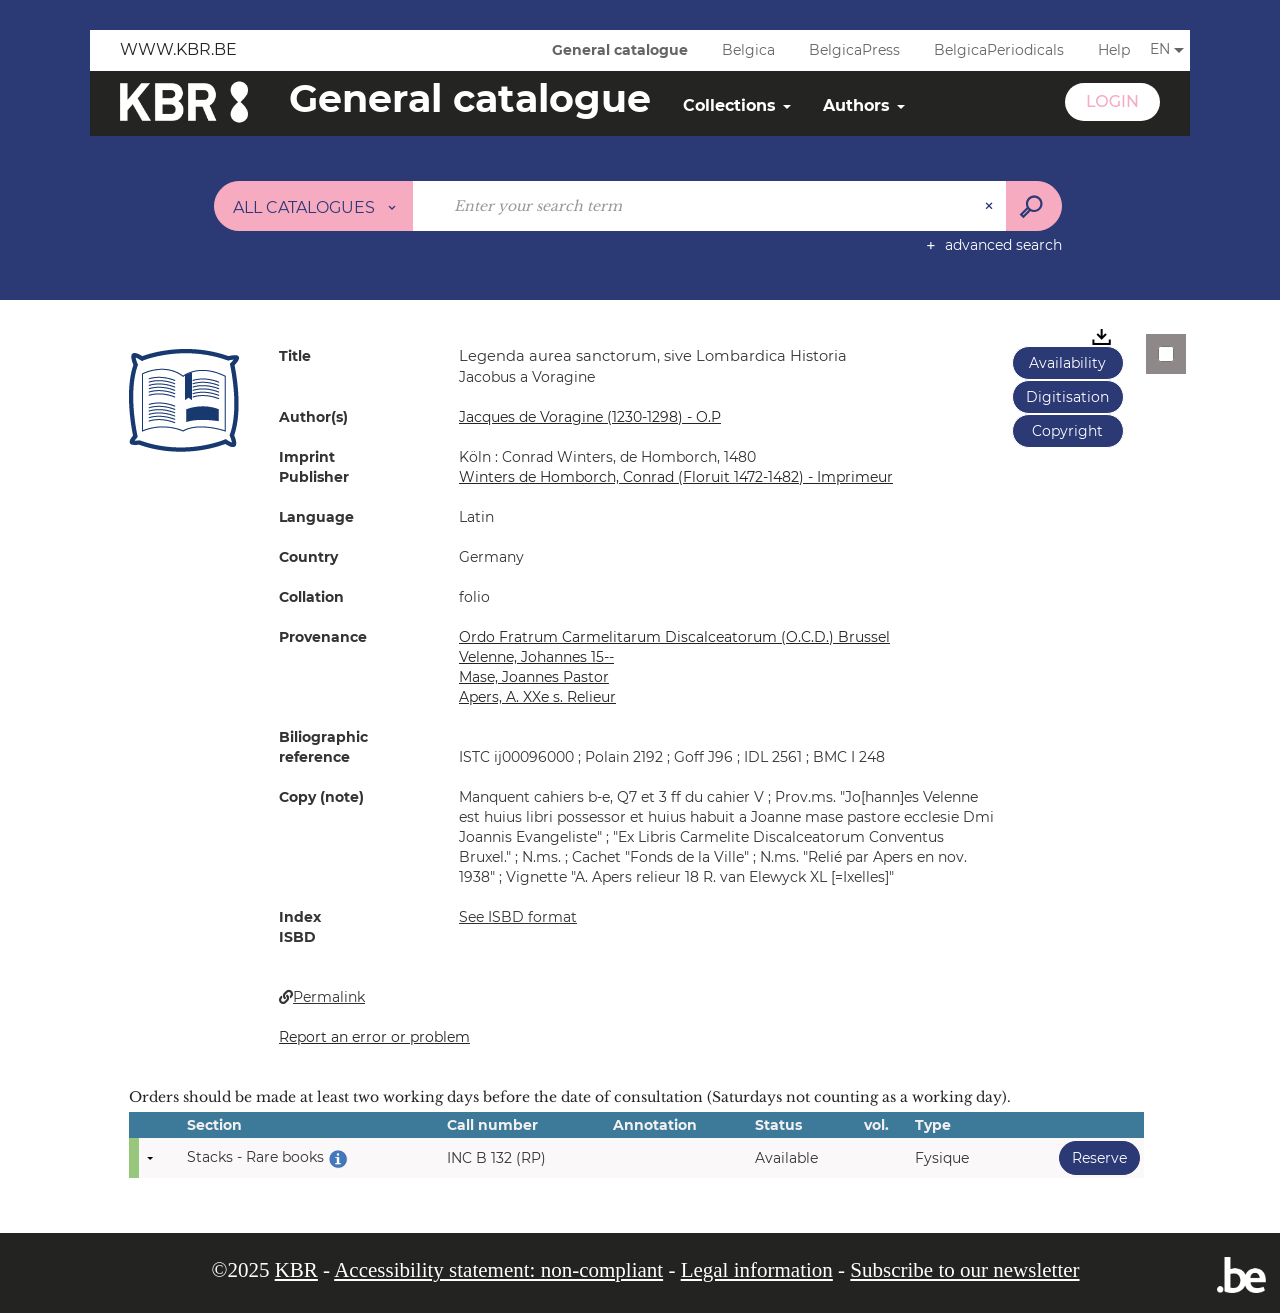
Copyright (1067, 431)
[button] (184, 400)
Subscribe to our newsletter (964, 1270)
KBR (296, 1270)
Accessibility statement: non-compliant (498, 1270)
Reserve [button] (1093, 1157)
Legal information (757, 1270)
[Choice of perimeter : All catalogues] (314, 206)
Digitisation (1067, 397)
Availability (1067, 363)
